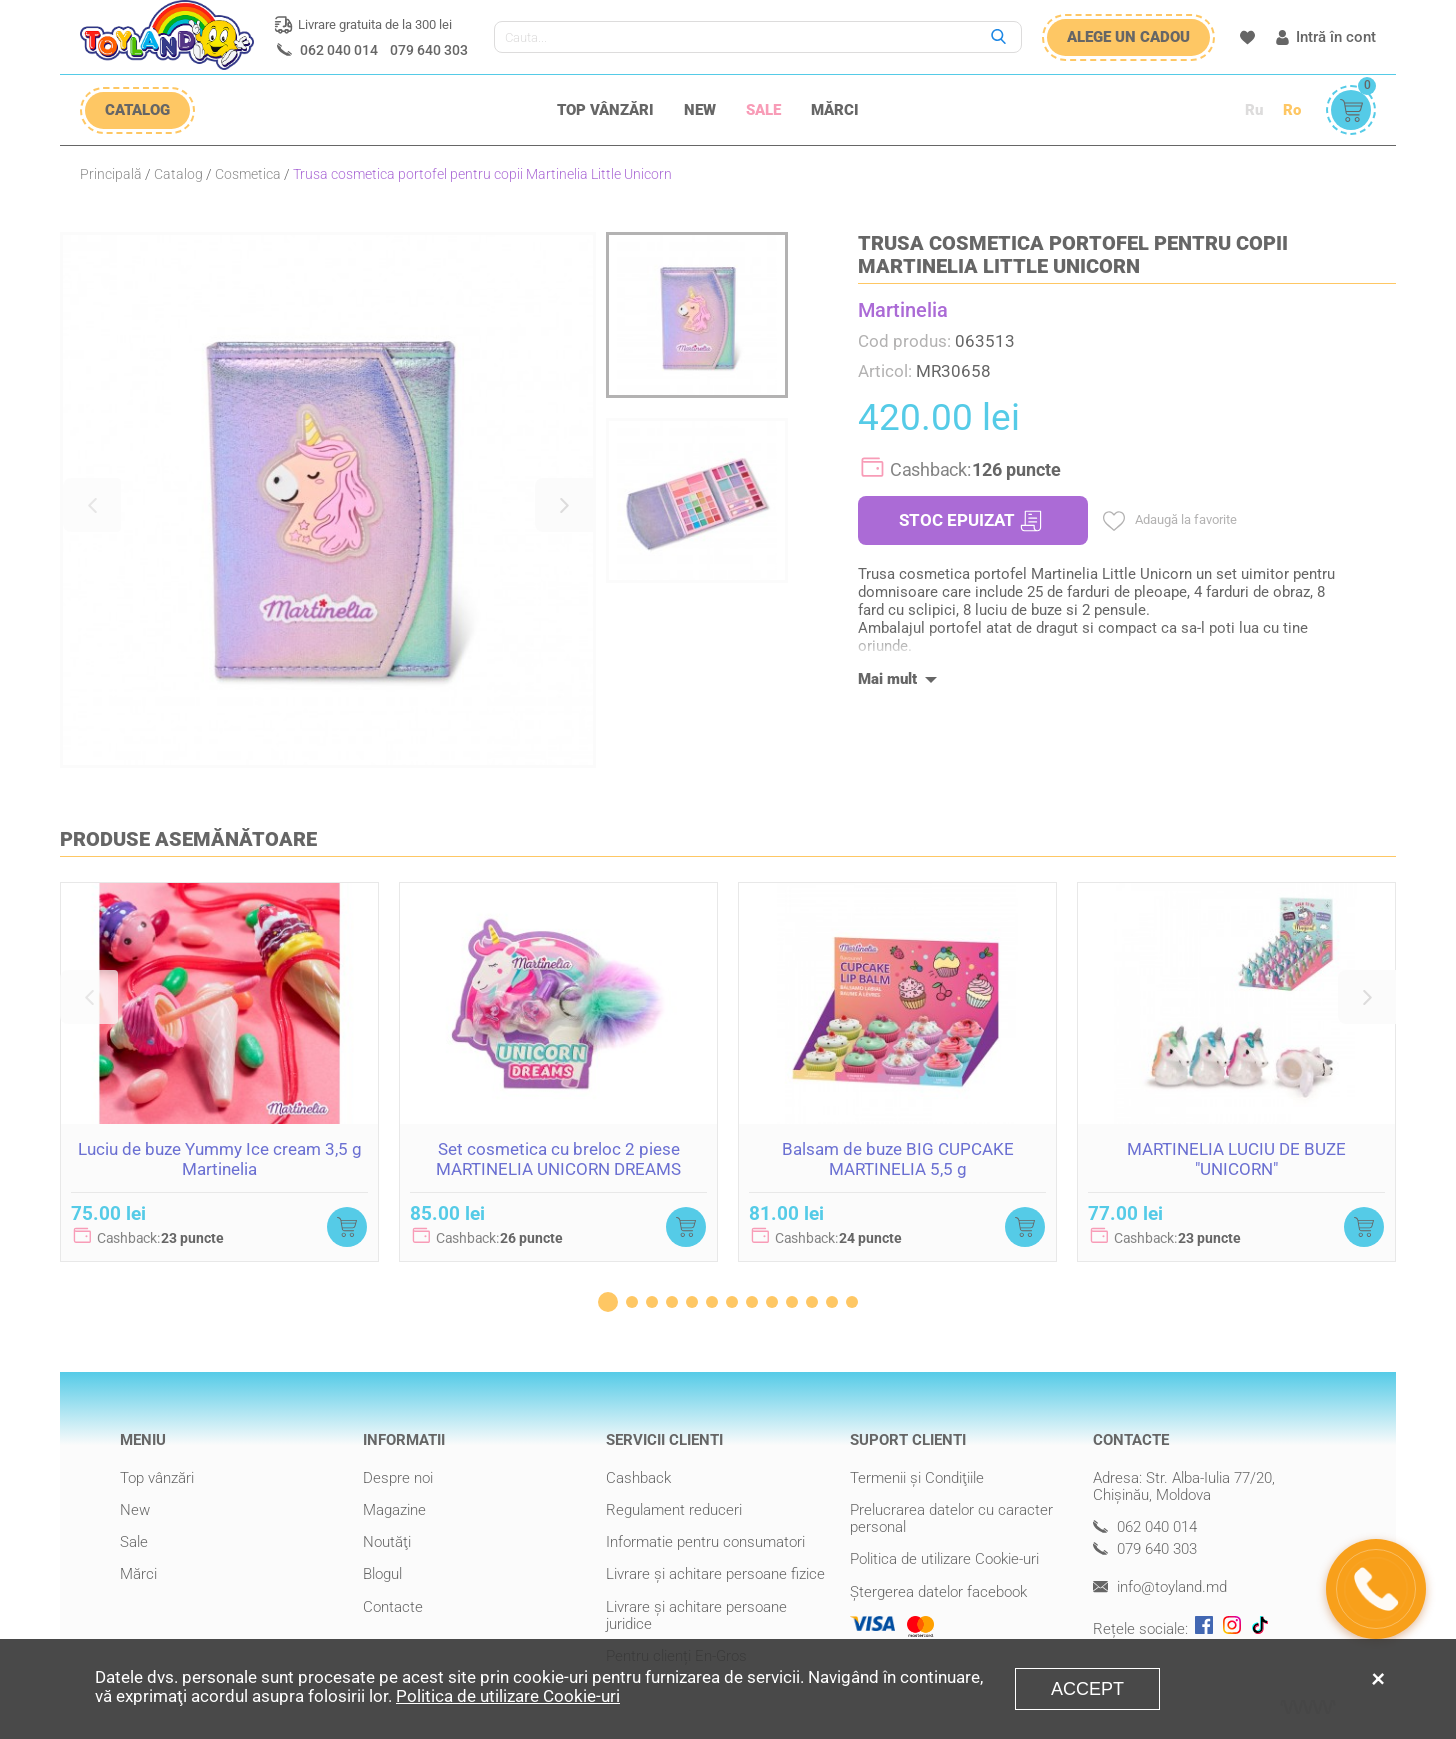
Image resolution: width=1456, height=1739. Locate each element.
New (700, 110)
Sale (763, 110)
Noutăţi (387, 1542)
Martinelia (903, 310)
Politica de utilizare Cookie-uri (944, 1559)
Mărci (835, 110)
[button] (92, 505)
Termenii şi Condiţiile (917, 1478)
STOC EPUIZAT (970, 521)
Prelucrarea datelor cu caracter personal (951, 1518)
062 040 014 (339, 50)
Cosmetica (248, 174)
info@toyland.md (1160, 1587)
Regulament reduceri (674, 1510)
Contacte (393, 1607)
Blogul (382, 1574)
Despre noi (398, 1478)
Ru (1254, 110)
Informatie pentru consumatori (705, 1542)
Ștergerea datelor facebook (938, 1592)
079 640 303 (429, 50)
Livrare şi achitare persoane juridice (696, 1615)
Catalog (178, 174)
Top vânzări (605, 110)
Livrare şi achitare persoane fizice (715, 1574)
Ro (1292, 110)
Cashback (638, 1478)
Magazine (394, 1510)
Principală (111, 174)
